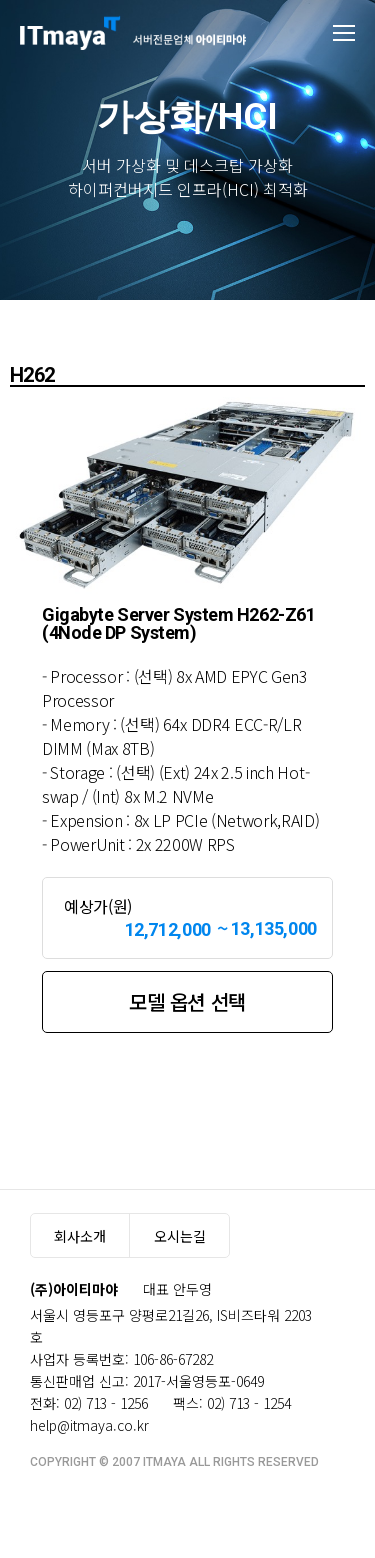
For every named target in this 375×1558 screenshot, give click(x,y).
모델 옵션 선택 (187, 1001)
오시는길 (180, 1236)
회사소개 (80, 1236)
